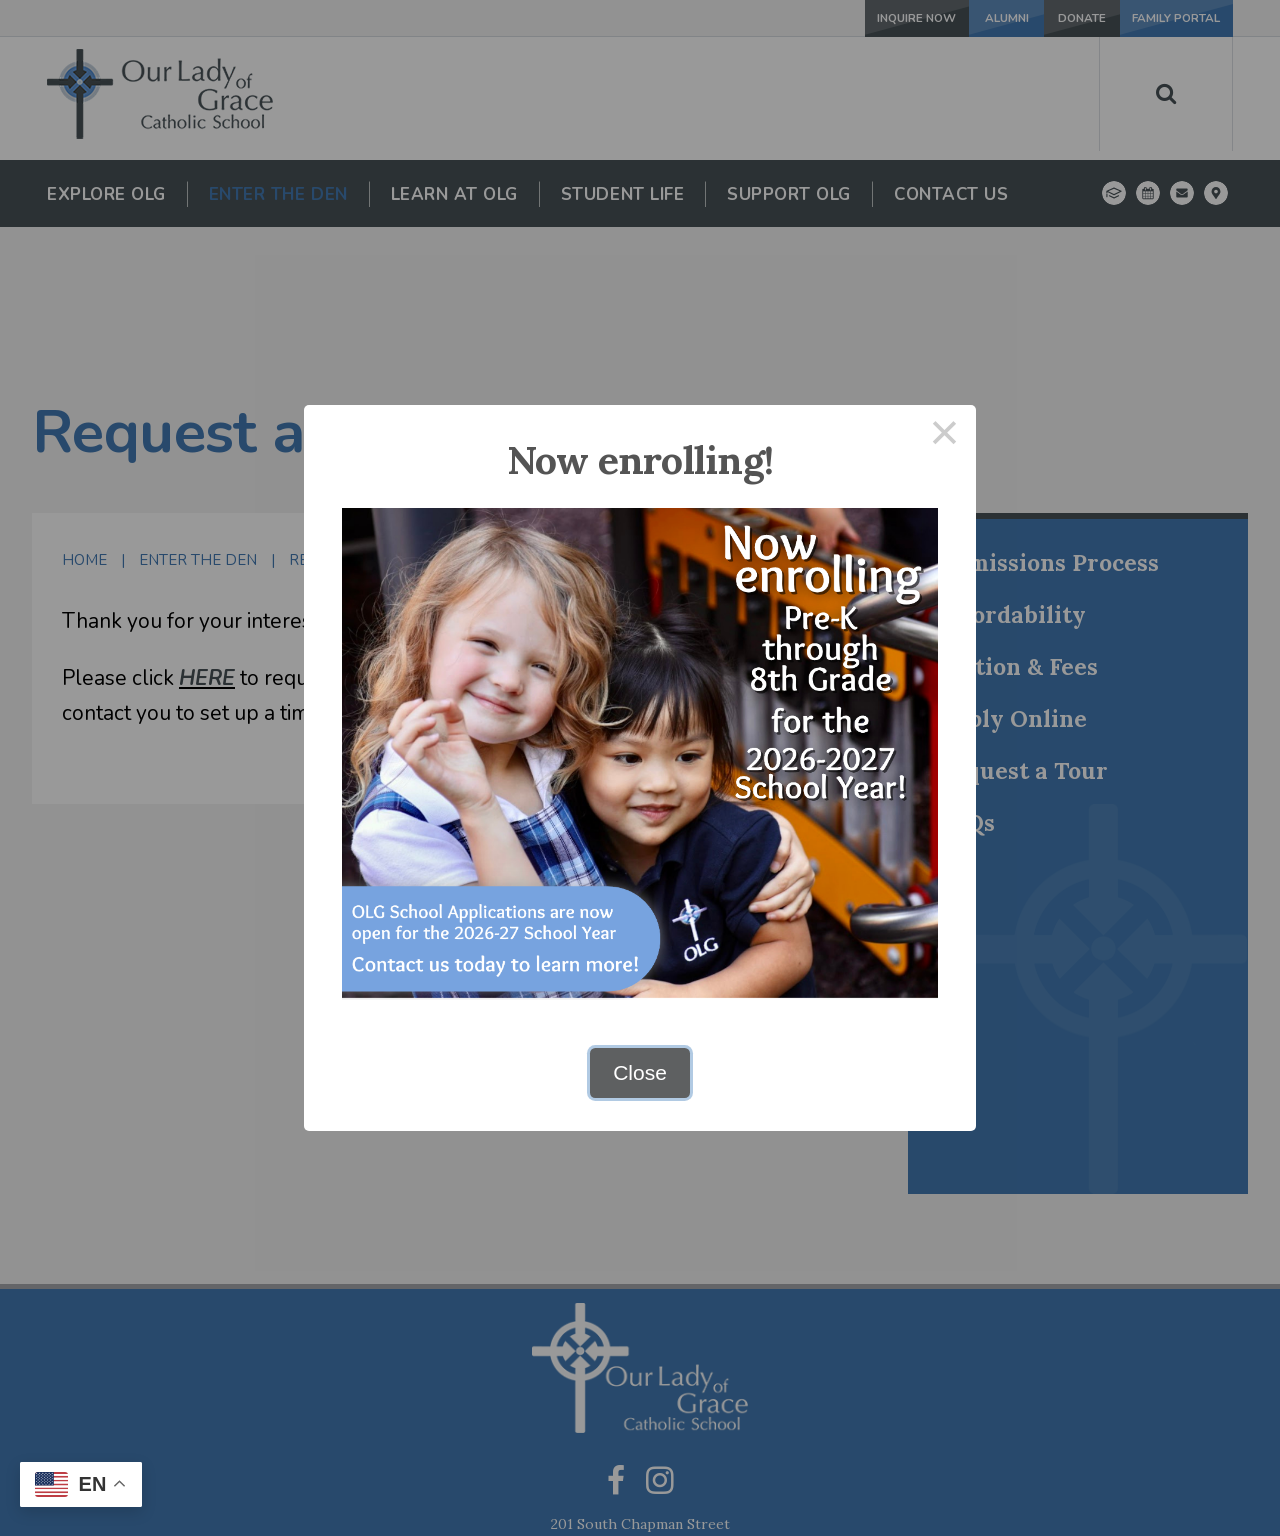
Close (640, 1072)
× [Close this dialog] (945, 436)
